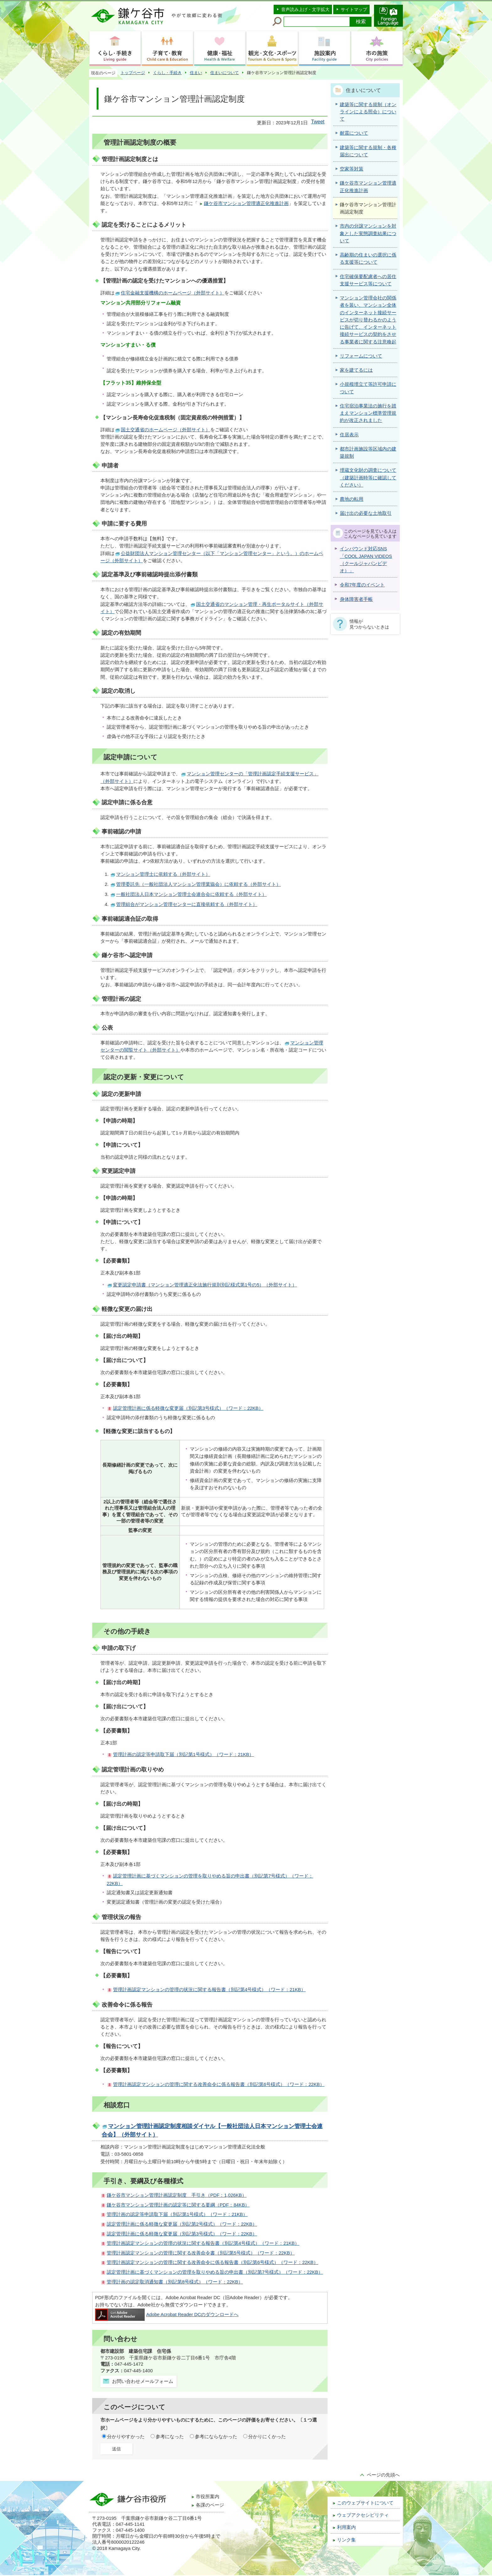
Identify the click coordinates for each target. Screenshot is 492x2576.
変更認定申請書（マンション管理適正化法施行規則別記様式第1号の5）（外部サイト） (205, 1284)
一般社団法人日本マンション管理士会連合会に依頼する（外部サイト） (191, 894)
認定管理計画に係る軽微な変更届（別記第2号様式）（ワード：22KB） (182, 2224)
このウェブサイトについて (365, 2502)
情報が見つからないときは (369, 624)
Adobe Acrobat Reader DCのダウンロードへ (166, 2314)
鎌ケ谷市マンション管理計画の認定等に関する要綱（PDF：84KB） (178, 2204)
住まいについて (224, 72)
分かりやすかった (126, 2436)
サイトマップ (354, 9)
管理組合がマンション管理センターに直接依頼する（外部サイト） (186, 904)
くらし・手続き (167, 72)
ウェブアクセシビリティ (363, 2515)
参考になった (170, 2436)
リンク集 (346, 2539)
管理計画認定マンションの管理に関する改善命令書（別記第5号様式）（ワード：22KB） (201, 2252)
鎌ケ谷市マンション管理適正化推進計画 (246, 203)
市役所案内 (207, 2496)
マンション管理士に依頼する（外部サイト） (163, 874)
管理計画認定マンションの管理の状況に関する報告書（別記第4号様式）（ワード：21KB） (209, 1989)
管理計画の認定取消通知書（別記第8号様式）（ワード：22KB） (175, 2281)
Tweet (317, 121)
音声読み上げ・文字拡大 (305, 9)
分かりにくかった (267, 2436)
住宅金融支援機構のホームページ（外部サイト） (172, 292)
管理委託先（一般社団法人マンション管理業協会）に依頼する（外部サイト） (198, 884)
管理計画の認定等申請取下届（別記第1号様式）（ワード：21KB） (183, 1754)
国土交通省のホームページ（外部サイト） (165, 429)
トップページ (132, 72)
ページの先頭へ (383, 2474)
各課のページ (210, 2505)
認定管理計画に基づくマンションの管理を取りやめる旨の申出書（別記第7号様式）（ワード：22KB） (215, 2272)
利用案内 (346, 2527)
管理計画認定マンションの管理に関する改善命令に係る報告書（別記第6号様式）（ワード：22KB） (218, 2084)
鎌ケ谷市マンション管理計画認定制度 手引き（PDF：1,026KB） (177, 2195)
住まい (196, 72)
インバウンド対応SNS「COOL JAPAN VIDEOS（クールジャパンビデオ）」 (366, 559)
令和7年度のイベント (362, 584)
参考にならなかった (216, 2436)
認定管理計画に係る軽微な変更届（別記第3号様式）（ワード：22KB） (188, 1408)
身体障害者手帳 (356, 599)
